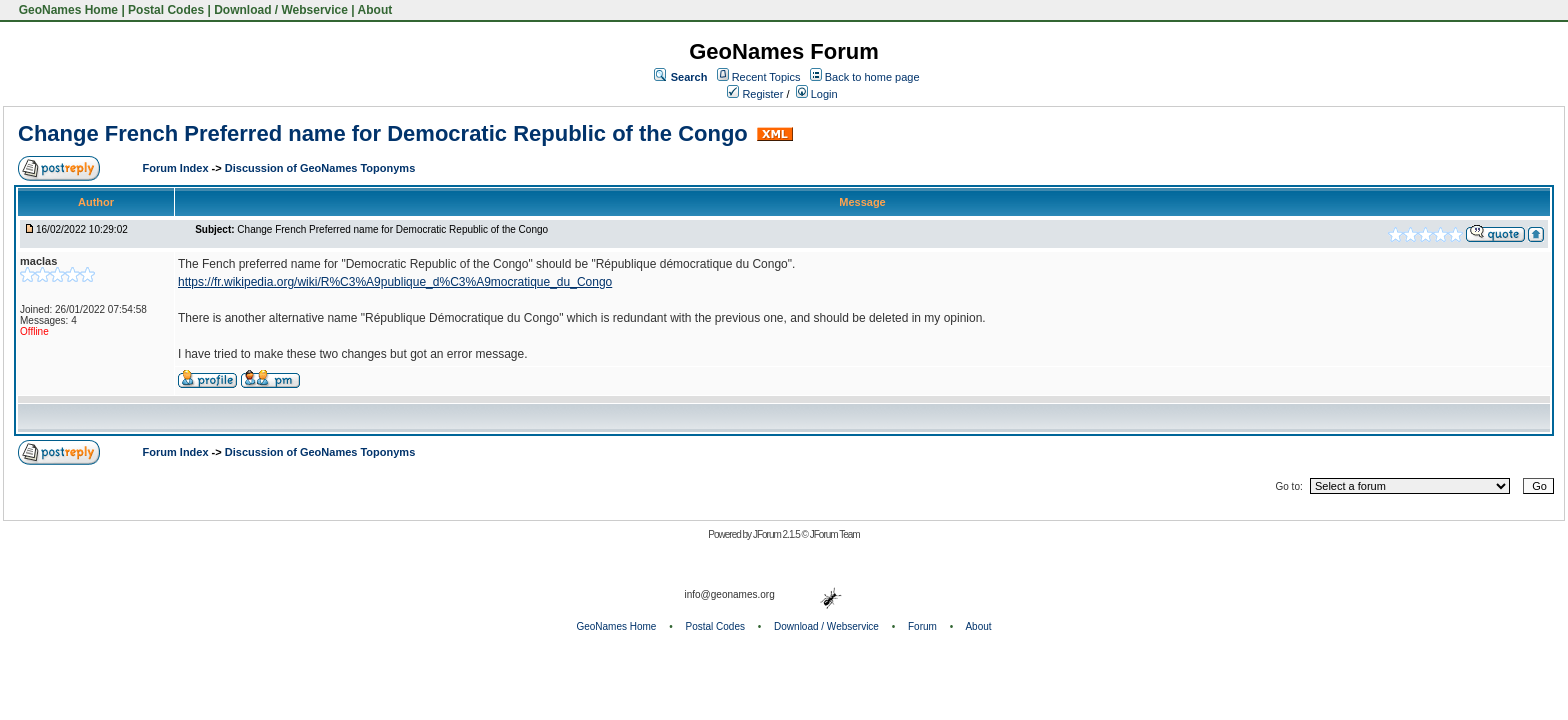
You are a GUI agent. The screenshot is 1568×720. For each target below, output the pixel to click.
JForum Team (835, 534)
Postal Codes (166, 10)
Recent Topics (766, 77)
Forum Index (177, 168)
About (375, 10)
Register (755, 94)
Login (817, 94)
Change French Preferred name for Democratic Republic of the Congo (383, 133)
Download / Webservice (281, 10)
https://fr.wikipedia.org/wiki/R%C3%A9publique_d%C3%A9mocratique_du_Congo (395, 282)
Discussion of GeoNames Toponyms (320, 168)
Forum (922, 626)
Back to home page (872, 77)
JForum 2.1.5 (777, 534)
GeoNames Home (66, 10)
